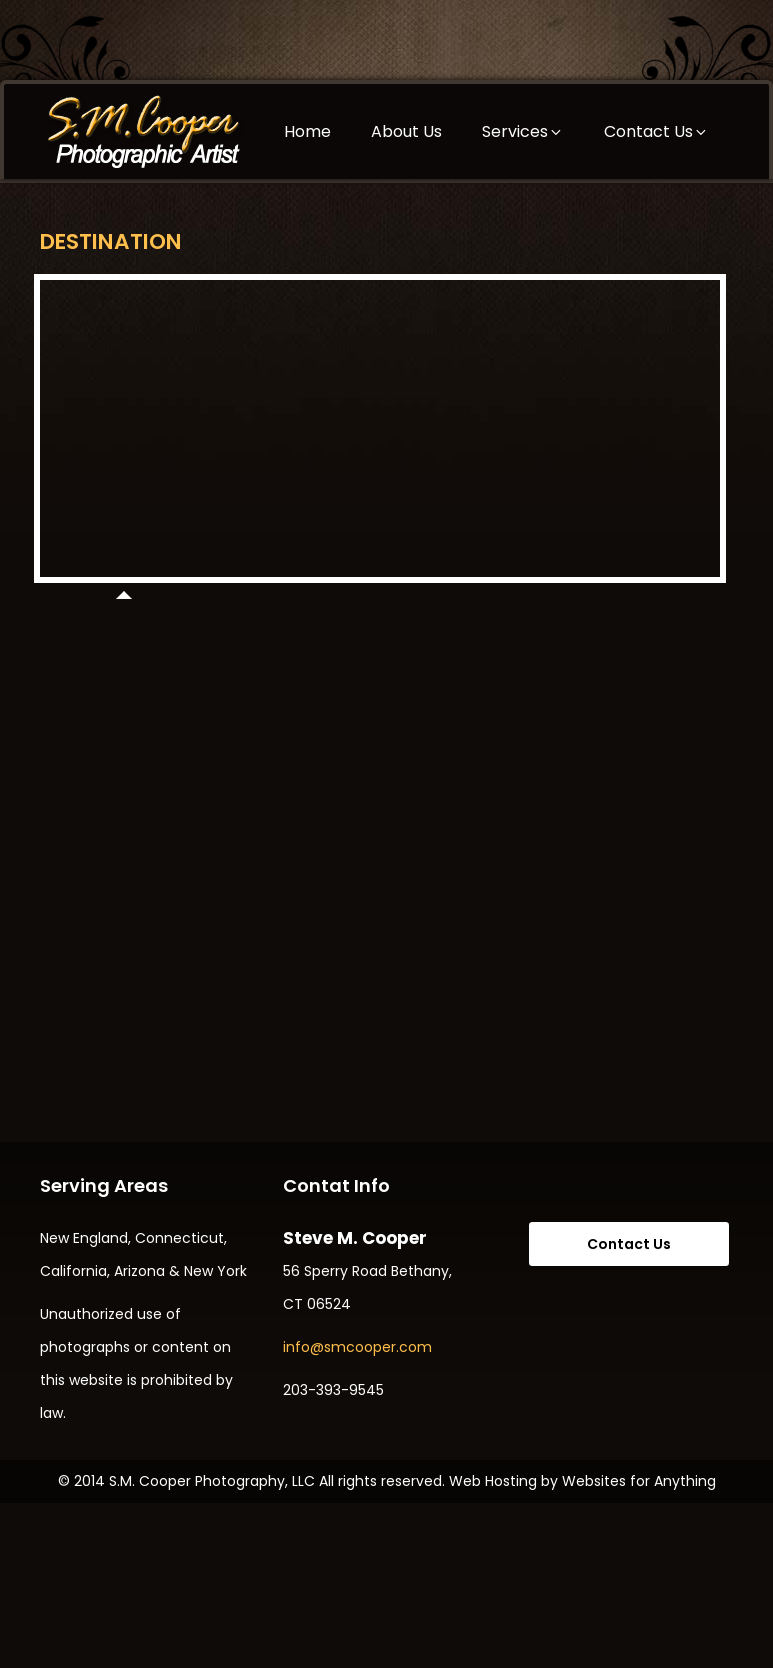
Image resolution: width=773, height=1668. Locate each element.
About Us (406, 131)
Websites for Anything (639, 1481)
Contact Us (656, 131)
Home (307, 131)
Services (523, 131)
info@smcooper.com (357, 1347)
